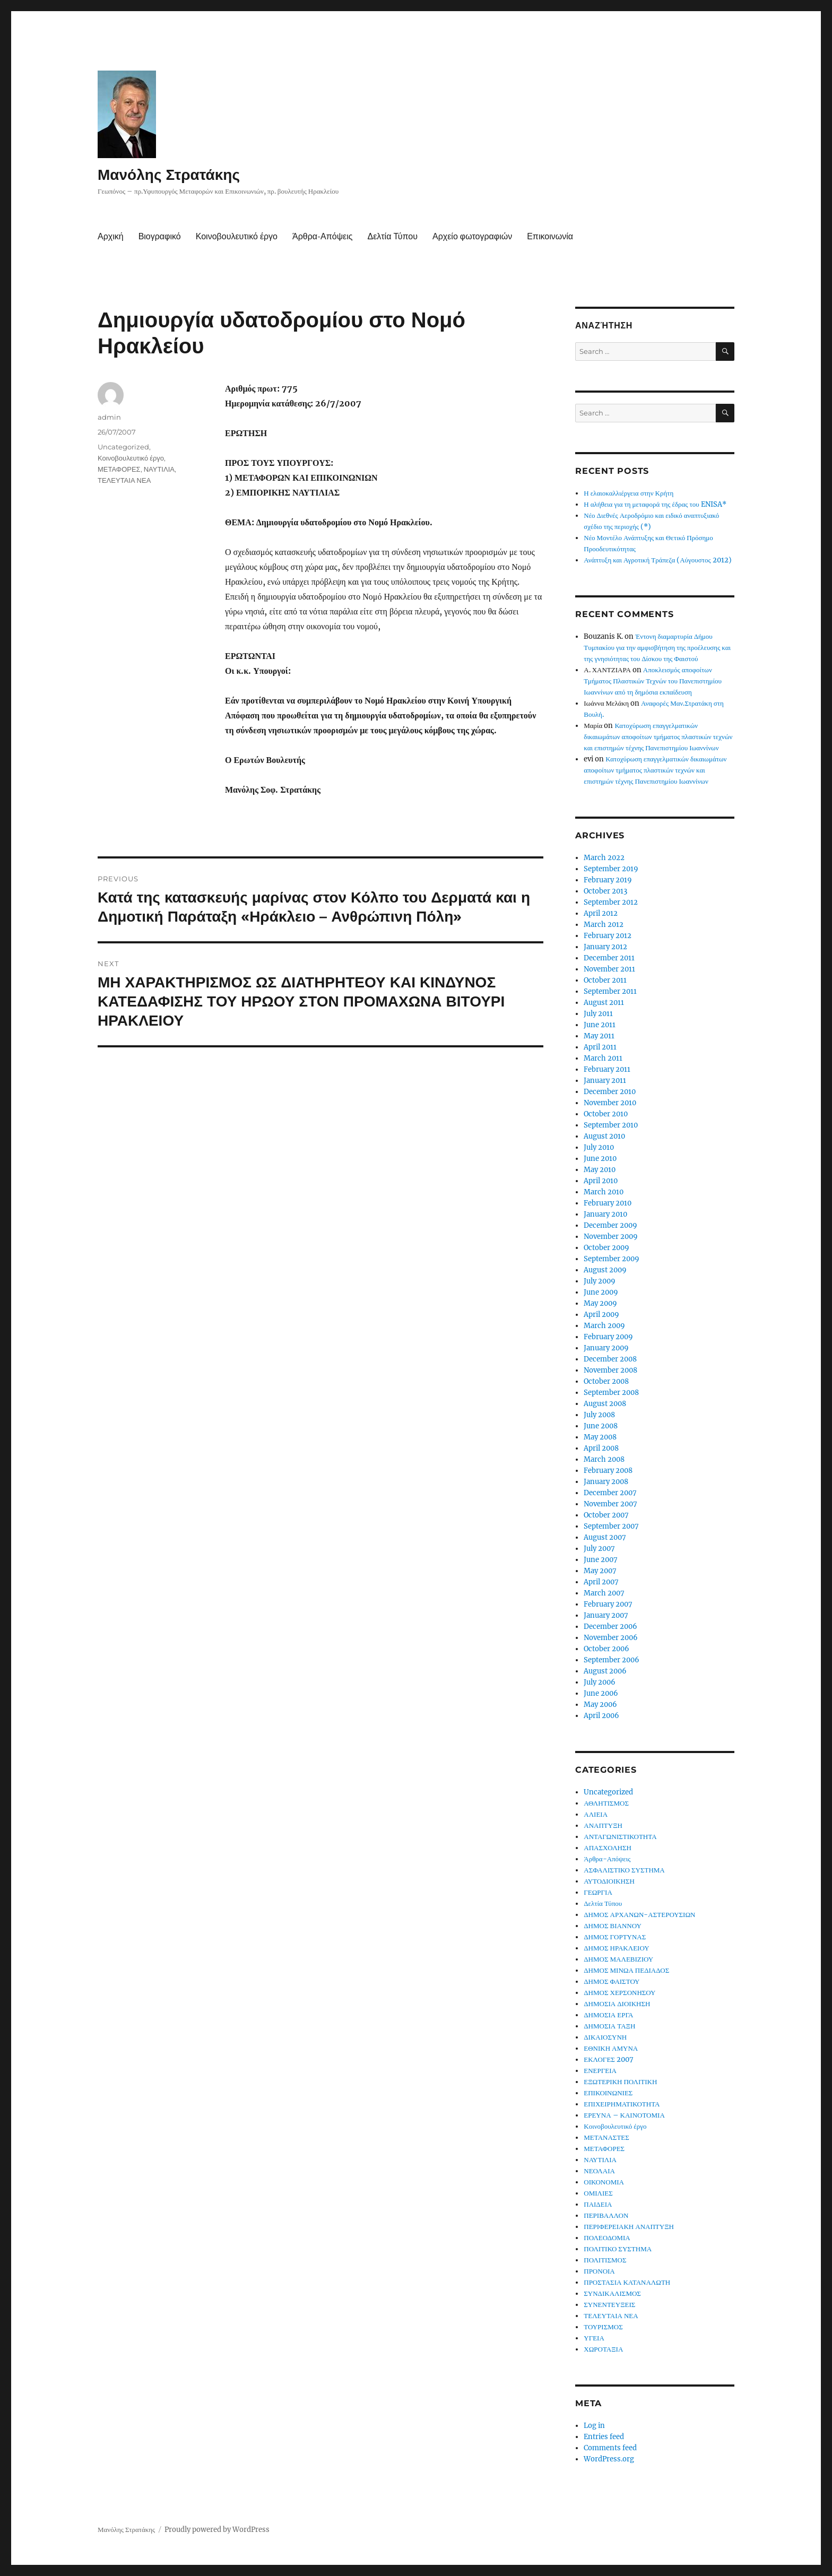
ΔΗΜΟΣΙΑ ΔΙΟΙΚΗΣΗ (617, 2003)
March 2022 (604, 857)
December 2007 (610, 1492)
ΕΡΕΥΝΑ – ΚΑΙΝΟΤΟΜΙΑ (624, 2115)
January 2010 (605, 1214)
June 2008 (601, 1425)
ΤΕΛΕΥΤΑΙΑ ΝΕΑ (124, 480)
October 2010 (606, 1113)
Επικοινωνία (550, 236)
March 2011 (603, 1058)
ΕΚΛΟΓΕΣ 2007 (609, 2059)
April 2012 (601, 913)
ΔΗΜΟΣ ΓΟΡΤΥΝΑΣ (615, 1936)
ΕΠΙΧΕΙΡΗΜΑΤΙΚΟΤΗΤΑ (622, 2104)
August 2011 (604, 1002)
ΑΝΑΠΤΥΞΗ (603, 1825)
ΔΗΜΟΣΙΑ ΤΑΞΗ (609, 2026)
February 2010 (607, 1203)
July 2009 (600, 1281)
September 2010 (611, 1125)
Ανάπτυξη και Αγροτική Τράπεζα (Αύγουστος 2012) (657, 560)
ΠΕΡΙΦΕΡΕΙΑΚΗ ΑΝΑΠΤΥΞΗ (629, 2226)
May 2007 (600, 1570)
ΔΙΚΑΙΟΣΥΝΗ (605, 2037)
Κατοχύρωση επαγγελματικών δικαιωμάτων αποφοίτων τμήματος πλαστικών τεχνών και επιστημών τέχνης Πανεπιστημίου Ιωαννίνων (658, 736)
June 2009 (601, 1292)
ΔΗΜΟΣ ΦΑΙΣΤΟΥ (611, 1981)
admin (109, 417)
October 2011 (605, 980)
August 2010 (604, 1136)
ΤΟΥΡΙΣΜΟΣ (603, 2326)
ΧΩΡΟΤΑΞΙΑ (603, 2349)
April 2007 (601, 1581)
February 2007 (608, 1604)
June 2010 (600, 1158)
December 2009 (610, 1225)
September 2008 (611, 1392)
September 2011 (610, 991)
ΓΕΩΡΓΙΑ (598, 1892)
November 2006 (611, 1637)
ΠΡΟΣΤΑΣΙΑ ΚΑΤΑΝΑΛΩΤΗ (627, 2282)
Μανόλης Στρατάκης (169, 175)
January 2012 (605, 946)
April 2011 (600, 1047)
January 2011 (605, 1080)
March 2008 (604, 1459)
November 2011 (609, 969)
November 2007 (610, 1503)
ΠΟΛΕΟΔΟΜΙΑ (607, 2237)
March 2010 (603, 1191)
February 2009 (608, 1336)
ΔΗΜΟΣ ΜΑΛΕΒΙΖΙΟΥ (618, 1959)
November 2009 (611, 1236)
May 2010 (600, 1169)
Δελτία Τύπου (392, 236)
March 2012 (603, 924)
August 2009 (605, 1269)
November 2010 (610, 1102)
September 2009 (611, 1258)
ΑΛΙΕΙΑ (596, 1814)
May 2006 (600, 1704)
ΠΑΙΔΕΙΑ (598, 2204)
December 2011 (609, 957)
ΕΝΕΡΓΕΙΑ (600, 2070)
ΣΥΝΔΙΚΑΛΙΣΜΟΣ (612, 2293)
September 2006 (611, 1659)
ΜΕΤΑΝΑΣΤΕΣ (606, 2137)
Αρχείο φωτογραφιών (472, 236)
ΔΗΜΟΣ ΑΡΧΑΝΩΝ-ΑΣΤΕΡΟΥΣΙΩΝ (639, 1914)
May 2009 (600, 1303)
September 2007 (611, 1526)
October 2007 (606, 1515)
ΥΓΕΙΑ (594, 2338)
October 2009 (606, 1247)
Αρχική (111, 236)
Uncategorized (123, 447)
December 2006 (610, 1626)
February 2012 (607, 935)
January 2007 (606, 1615)
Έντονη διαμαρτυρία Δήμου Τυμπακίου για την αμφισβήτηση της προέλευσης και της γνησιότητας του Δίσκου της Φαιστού (657, 647)
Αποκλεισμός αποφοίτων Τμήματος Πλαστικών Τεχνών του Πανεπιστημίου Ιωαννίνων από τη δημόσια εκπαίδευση (653, 681)
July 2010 (599, 1147)
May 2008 (600, 1437)
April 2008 (601, 1448)
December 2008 (610, 1359)
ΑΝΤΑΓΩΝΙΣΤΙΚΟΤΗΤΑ (620, 1836)
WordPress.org (609, 2459)
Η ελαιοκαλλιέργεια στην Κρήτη (628, 493)
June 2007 (601, 1559)
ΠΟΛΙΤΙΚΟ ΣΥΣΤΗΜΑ (618, 2248)
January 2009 (606, 1347)
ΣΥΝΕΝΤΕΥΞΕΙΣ (609, 2304)
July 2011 (598, 1013)
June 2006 (601, 1693)
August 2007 (605, 1537)
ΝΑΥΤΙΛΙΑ (159, 469)
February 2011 (607, 1069)
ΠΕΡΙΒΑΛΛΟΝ (606, 2215)
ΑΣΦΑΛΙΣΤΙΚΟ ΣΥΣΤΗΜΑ (624, 1870)
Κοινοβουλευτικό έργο (237, 236)
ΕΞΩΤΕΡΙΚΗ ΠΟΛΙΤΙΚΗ (620, 2081)
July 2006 (600, 1682)
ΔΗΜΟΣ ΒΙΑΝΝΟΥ (613, 1925)
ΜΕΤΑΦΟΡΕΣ (119, 469)
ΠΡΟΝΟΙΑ (599, 2271)
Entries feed (604, 2436)
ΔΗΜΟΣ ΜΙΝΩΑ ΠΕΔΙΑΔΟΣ (626, 1970)
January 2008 (606, 1481)
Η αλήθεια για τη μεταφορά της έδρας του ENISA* (655, 504)
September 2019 (611, 868)
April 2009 (601, 1314)
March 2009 (604, 1325)
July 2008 (599, 1414)
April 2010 (601, 1180)
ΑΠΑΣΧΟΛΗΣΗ (607, 1847)
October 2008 (606, 1381)
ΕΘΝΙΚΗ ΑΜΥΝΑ (611, 2048)
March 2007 (604, 1593)
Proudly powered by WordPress (217, 2529)
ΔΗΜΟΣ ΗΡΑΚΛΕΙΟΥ (616, 1948)
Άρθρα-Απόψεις (322, 236)
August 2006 (605, 1671)
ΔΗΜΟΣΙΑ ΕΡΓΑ (608, 2014)
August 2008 (605, 1403)
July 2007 (599, 1548)
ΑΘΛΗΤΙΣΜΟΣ (606, 1803)
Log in (594, 2425)
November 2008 (610, 1370)
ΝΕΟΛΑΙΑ (599, 2170)
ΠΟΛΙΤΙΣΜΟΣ (605, 2260)
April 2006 (601, 1715)
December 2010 (610, 1091)
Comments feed (610, 2447)
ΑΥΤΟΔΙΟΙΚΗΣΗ (609, 1881)
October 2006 (606, 1648)
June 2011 (600, 1024)
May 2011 (599, 1035)
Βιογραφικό (159, 236)
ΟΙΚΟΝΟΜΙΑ (604, 2182)
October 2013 (605, 891)
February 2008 (608, 1470)
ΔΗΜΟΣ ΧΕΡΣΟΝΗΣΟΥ (619, 1992)
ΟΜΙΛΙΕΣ (598, 2193)
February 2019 (608, 879)
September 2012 (611, 902)
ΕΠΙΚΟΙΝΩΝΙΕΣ (608, 2092)
